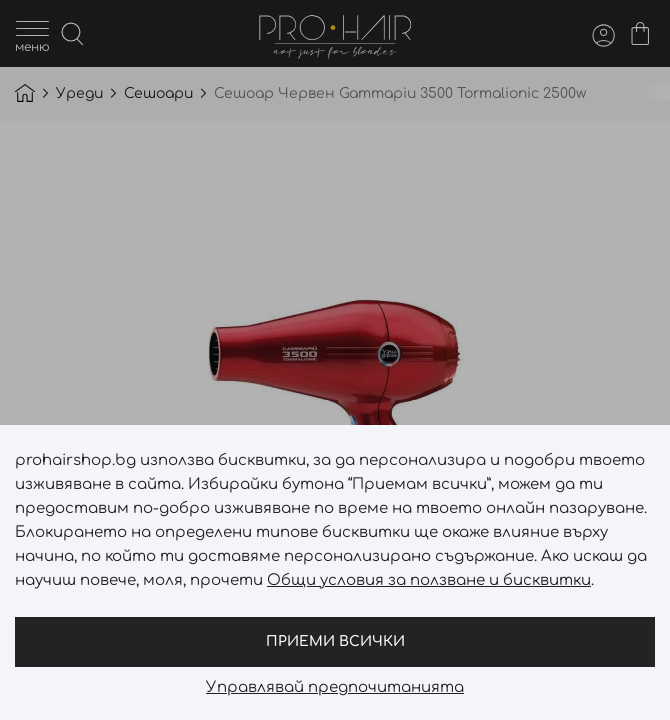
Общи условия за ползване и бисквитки (429, 580)
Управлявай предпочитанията (335, 688)
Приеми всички (335, 641)
